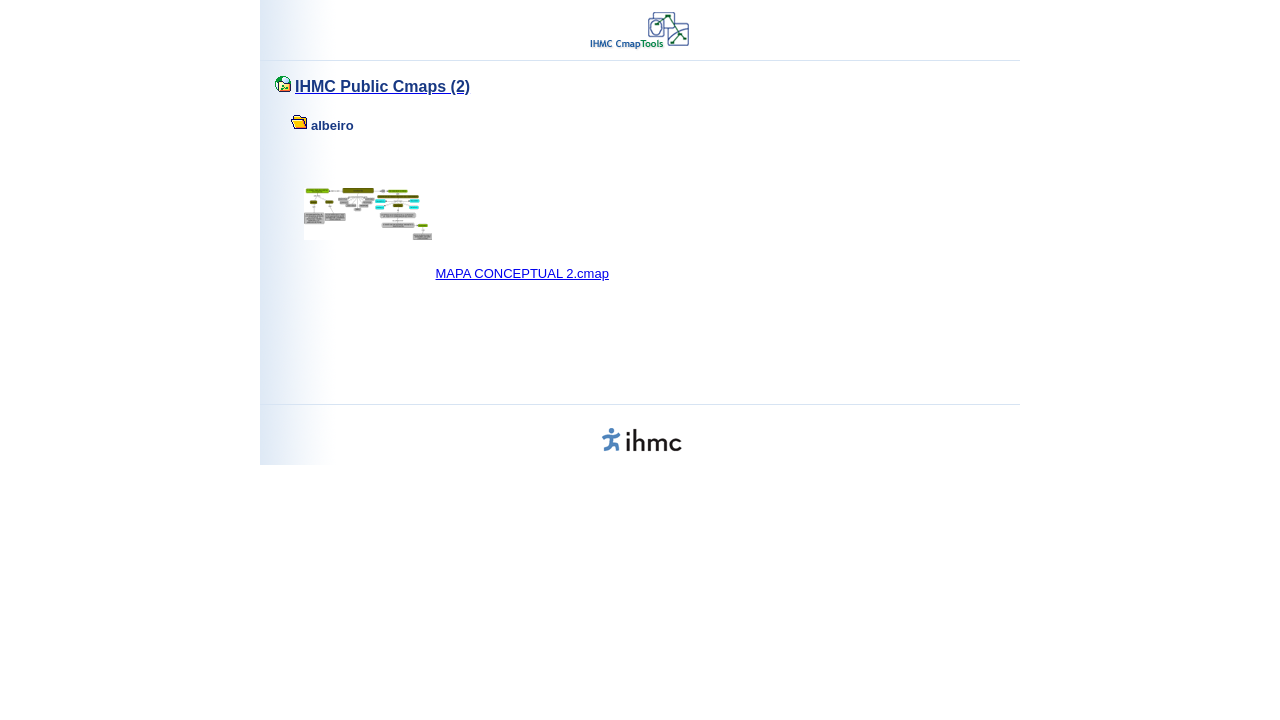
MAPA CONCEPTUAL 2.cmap (522, 273)
